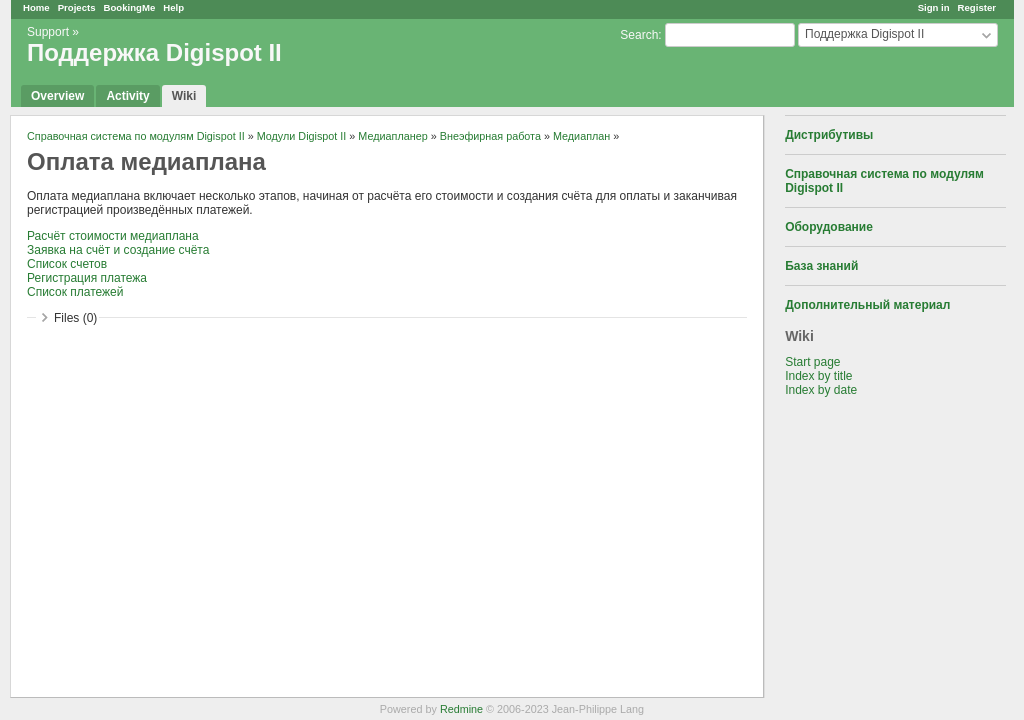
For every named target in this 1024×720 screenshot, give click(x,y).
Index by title (818, 376)
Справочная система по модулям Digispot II (136, 136)
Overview (57, 96)
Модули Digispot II (302, 136)
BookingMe (130, 7)
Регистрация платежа (87, 278)
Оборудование (829, 227)
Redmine (461, 709)
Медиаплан (581, 136)
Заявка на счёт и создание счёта (118, 250)
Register (977, 7)
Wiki (184, 96)
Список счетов (67, 264)
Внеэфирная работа (490, 136)
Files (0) (75, 318)
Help (173, 7)
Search (639, 35)
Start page (812, 362)
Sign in (934, 7)
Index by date (821, 390)
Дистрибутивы (829, 135)
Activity (127, 96)
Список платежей (75, 292)
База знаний (821, 266)
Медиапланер (392, 136)
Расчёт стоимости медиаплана (113, 236)
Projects (77, 7)
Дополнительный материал (867, 305)
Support (48, 32)
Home (36, 7)
